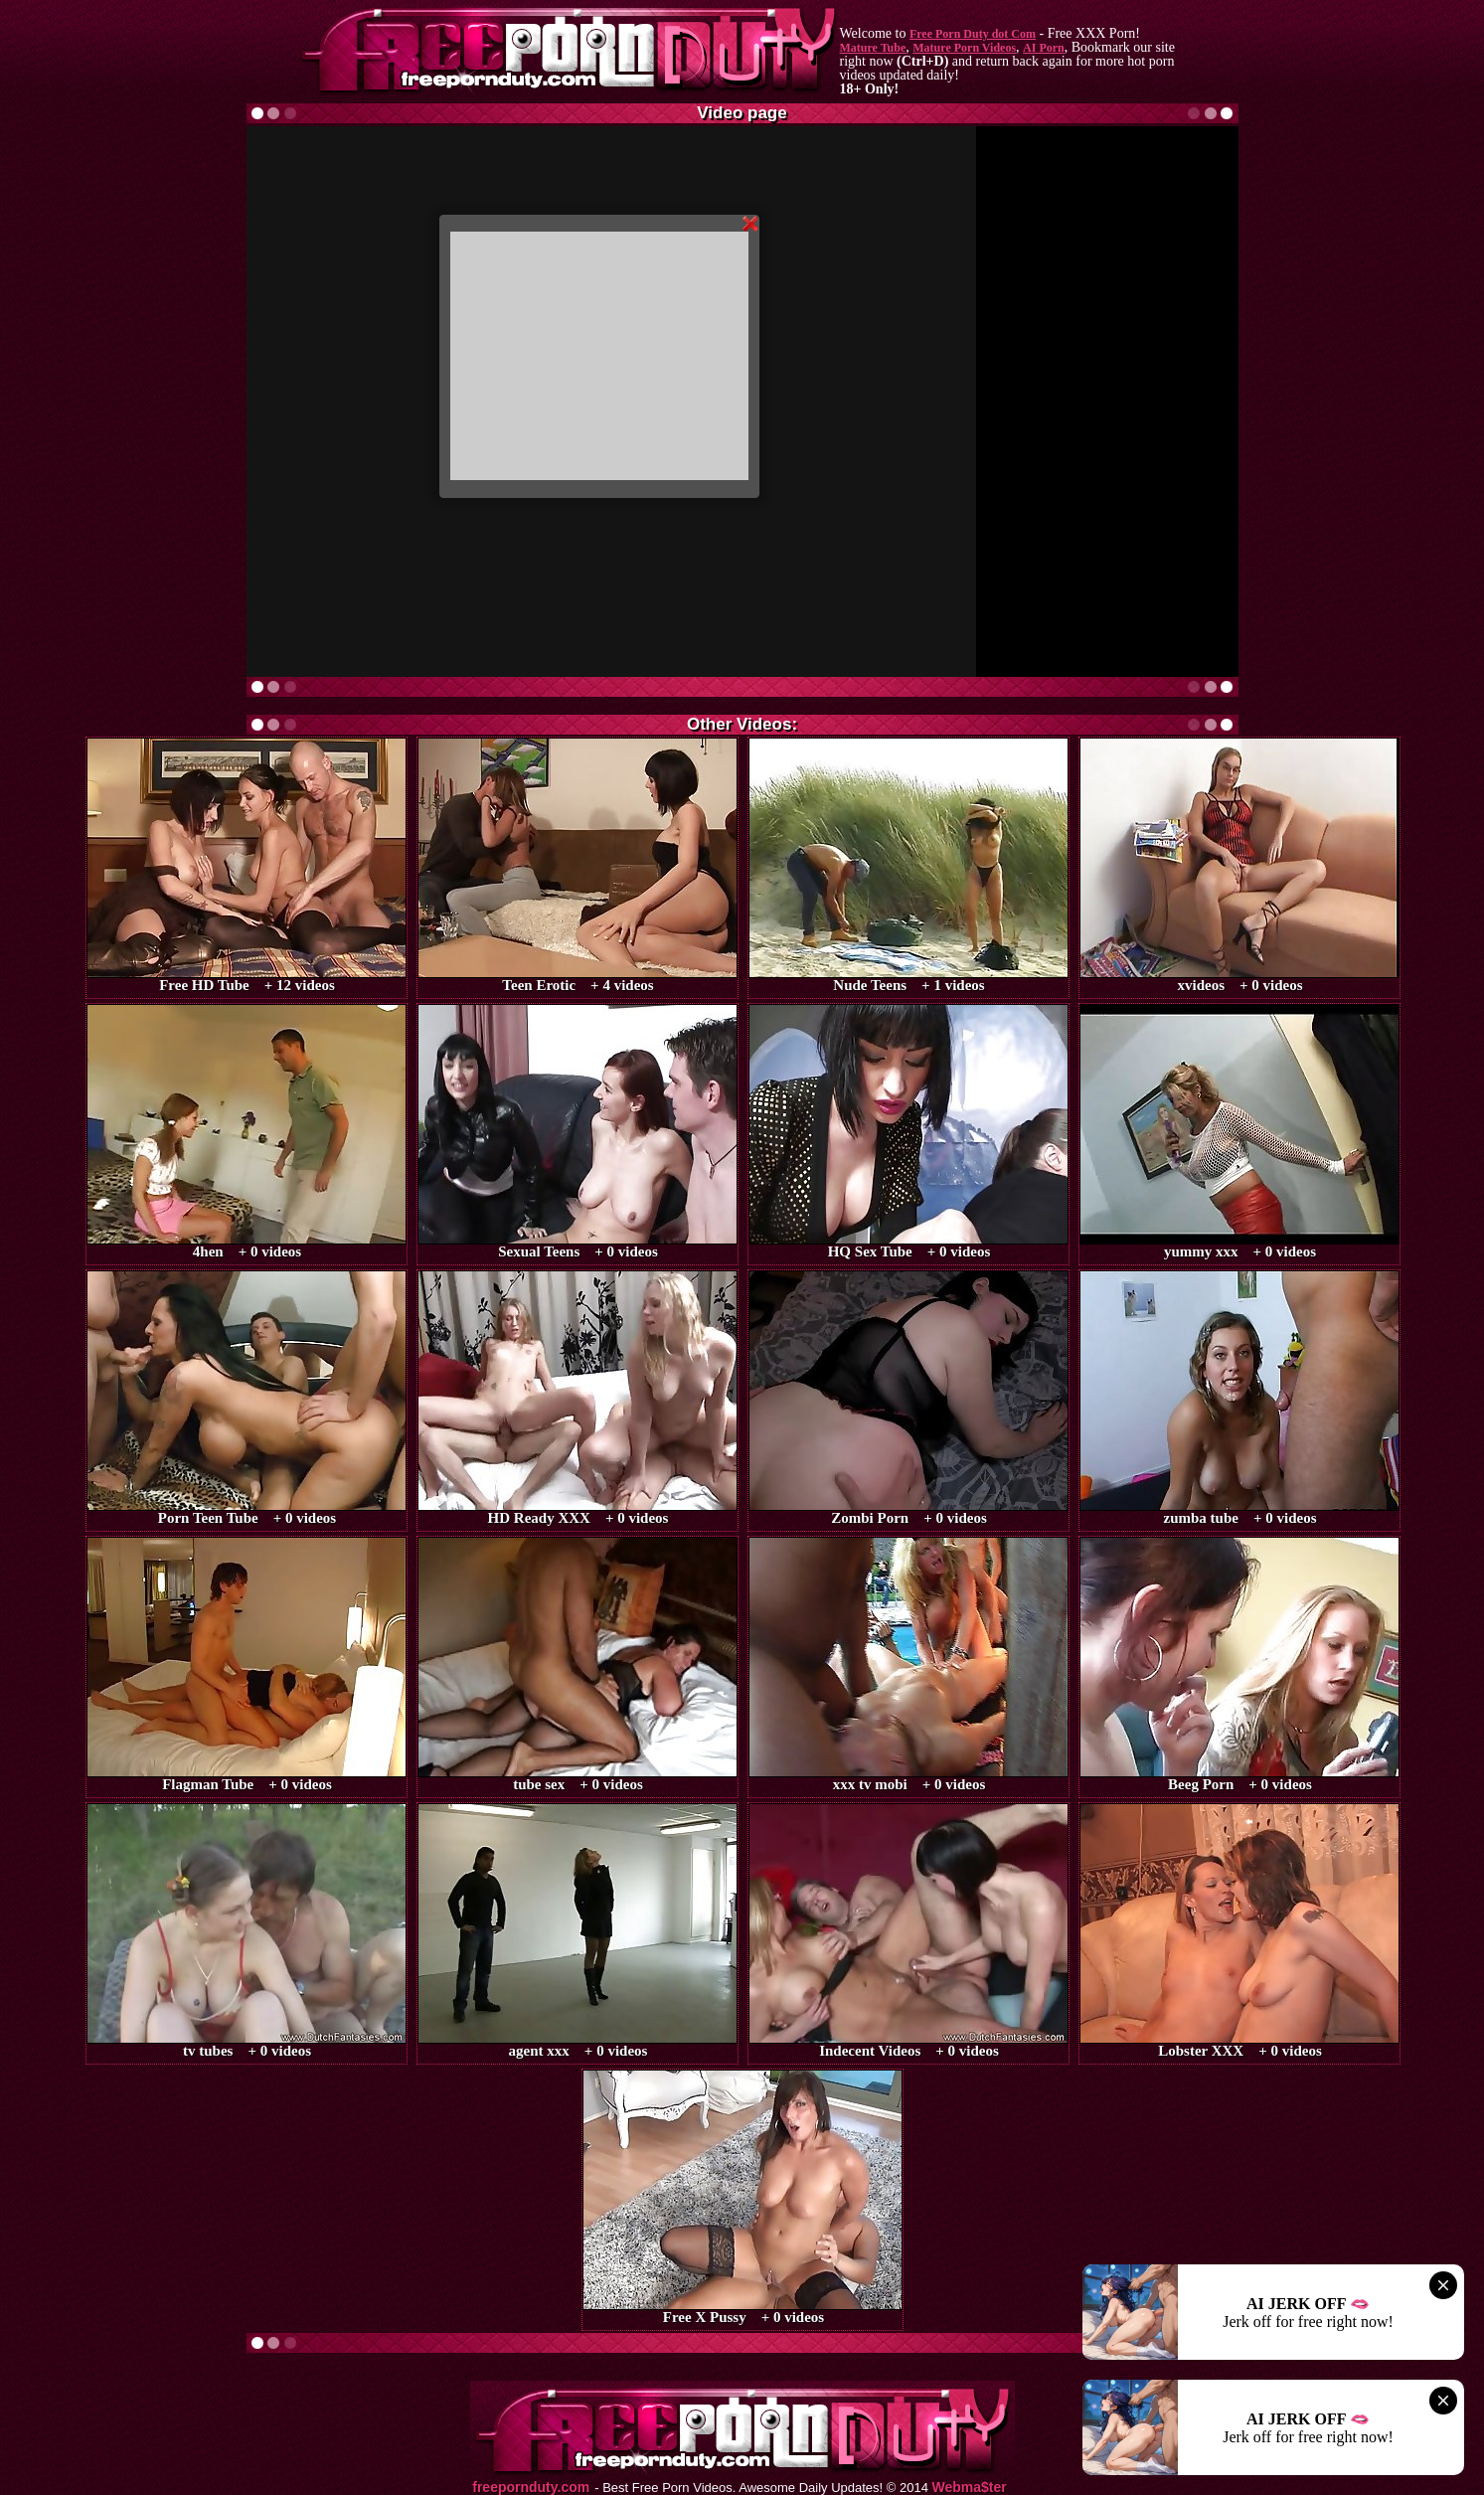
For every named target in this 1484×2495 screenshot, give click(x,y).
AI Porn (1044, 48)
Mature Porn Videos (964, 48)
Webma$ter (969, 2487)
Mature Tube (873, 48)
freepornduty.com (530, 2487)
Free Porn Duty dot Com (972, 34)
